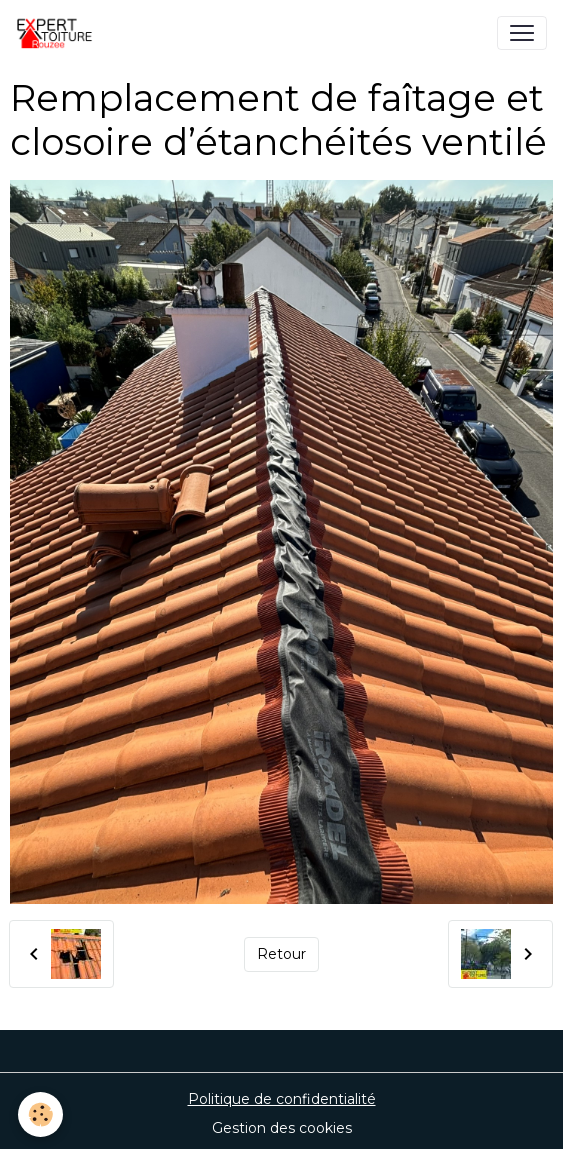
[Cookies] (40, 1114)
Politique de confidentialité (282, 1099)
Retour (281, 954)
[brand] (65, 33)
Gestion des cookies (282, 1128)
